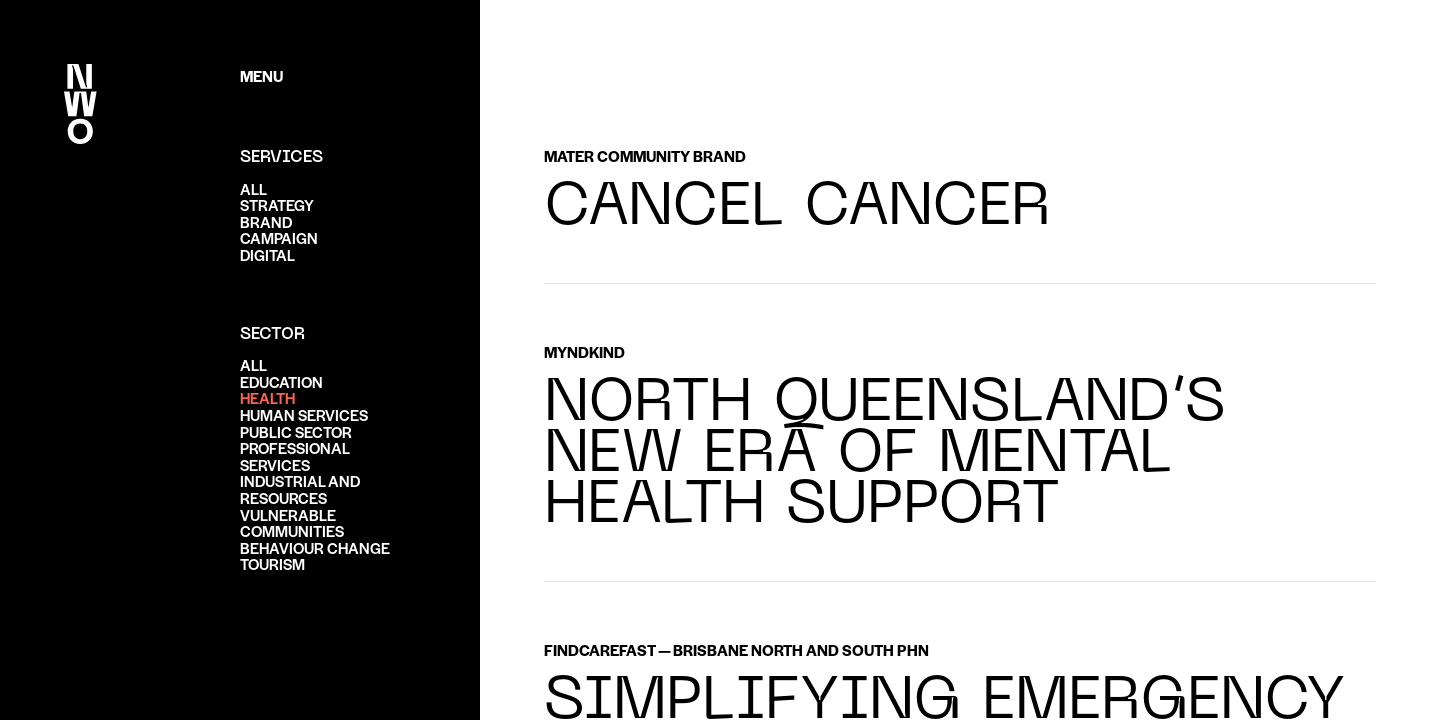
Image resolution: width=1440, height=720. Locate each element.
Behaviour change (315, 547)
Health (267, 397)
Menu (261, 75)
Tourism (272, 563)
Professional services (294, 456)
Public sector (296, 431)
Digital (267, 254)
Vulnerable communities (292, 523)
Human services (304, 414)
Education (281, 381)
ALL (253, 188)
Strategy (277, 204)
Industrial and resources (300, 489)
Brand (266, 221)
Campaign (279, 237)
